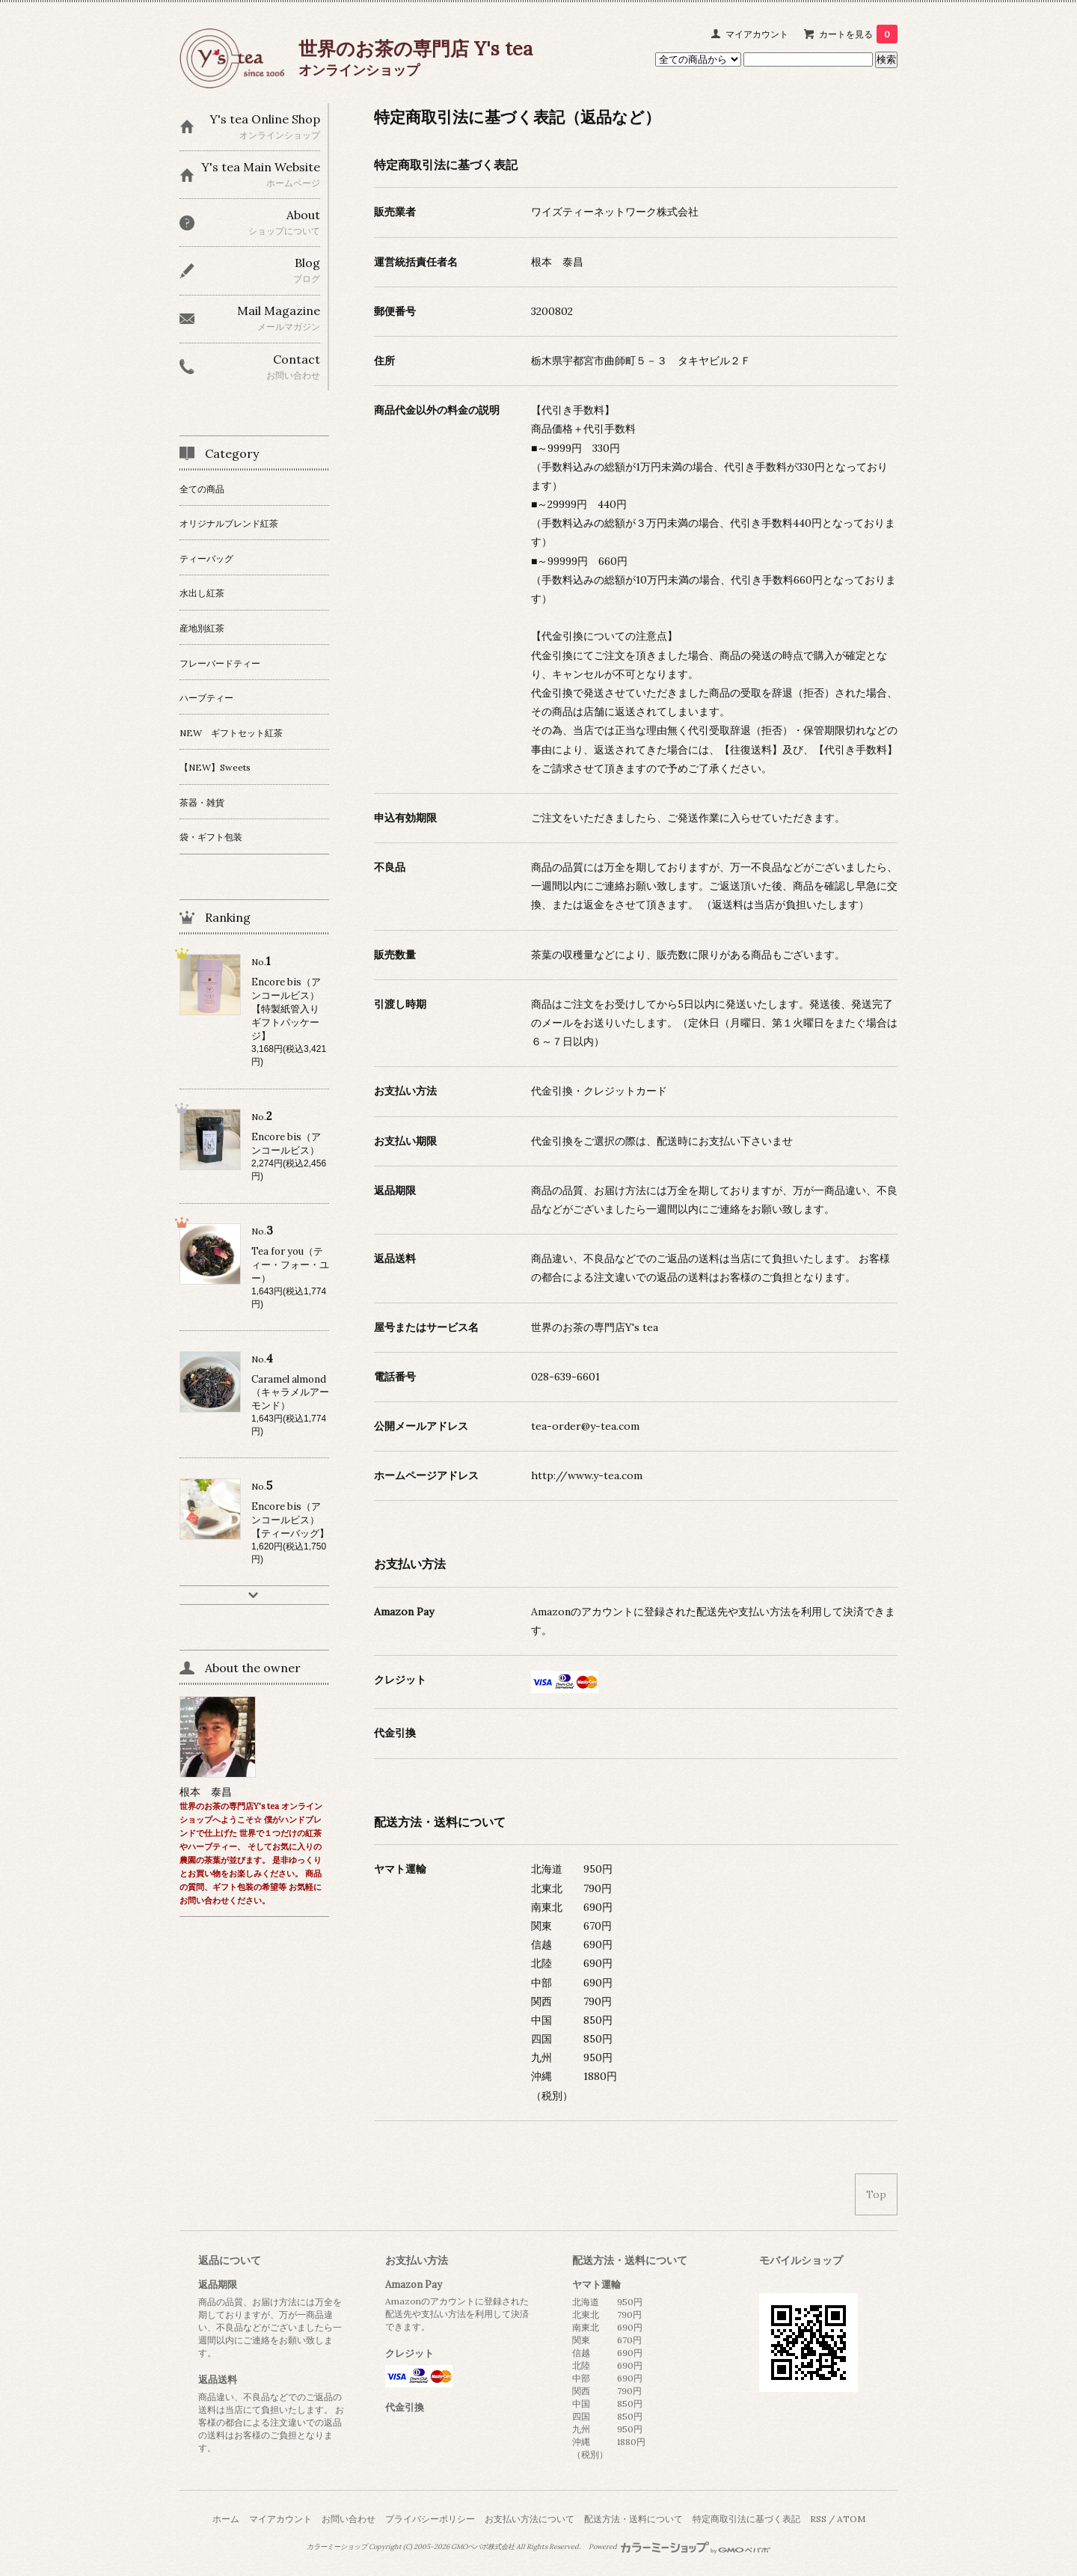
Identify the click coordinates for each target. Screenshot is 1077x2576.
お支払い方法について (529, 2518)
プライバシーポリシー (430, 2518)
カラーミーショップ (337, 2546)
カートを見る (858, 34)
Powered (679, 2546)
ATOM (851, 2518)
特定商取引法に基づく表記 (746, 2518)
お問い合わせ (348, 2518)
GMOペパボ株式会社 (483, 2546)
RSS (818, 2518)
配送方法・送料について (633, 2518)
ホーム (225, 2518)
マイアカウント (756, 34)
